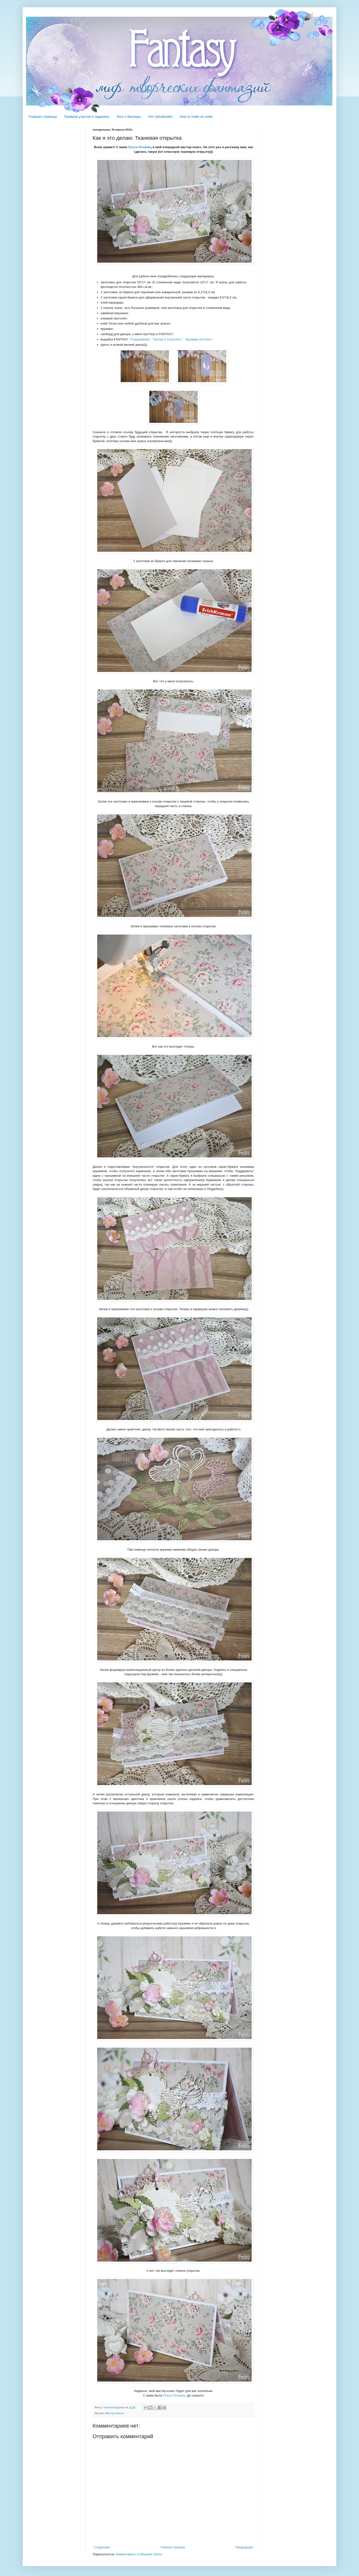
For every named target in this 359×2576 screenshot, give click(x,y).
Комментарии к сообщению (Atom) (139, 2554)
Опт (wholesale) (160, 117)
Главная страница (42, 117)
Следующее (102, 2547)
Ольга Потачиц (140, 147)
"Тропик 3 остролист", (168, 339)
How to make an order (196, 117)
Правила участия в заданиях (86, 117)
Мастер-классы (114, 2413)
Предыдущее (244, 2547)
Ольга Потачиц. (174, 2395)
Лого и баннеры (129, 117)
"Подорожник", (140, 339)
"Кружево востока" (198, 339)
